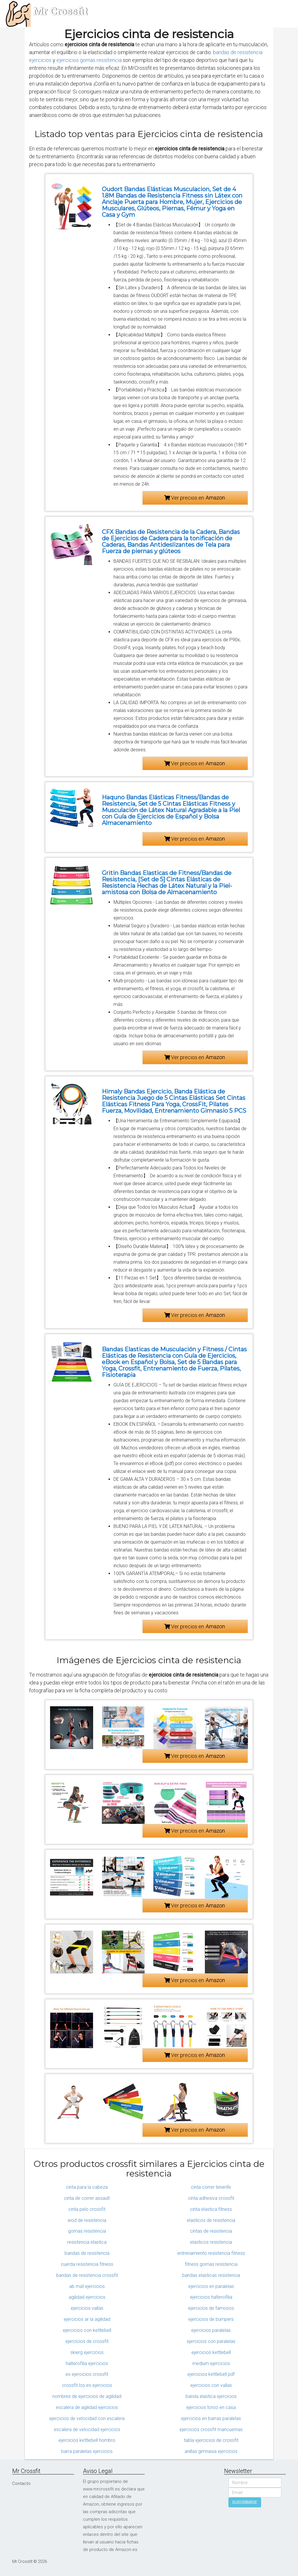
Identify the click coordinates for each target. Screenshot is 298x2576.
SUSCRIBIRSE (244, 2502)
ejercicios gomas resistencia (89, 60)
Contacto (21, 2483)
